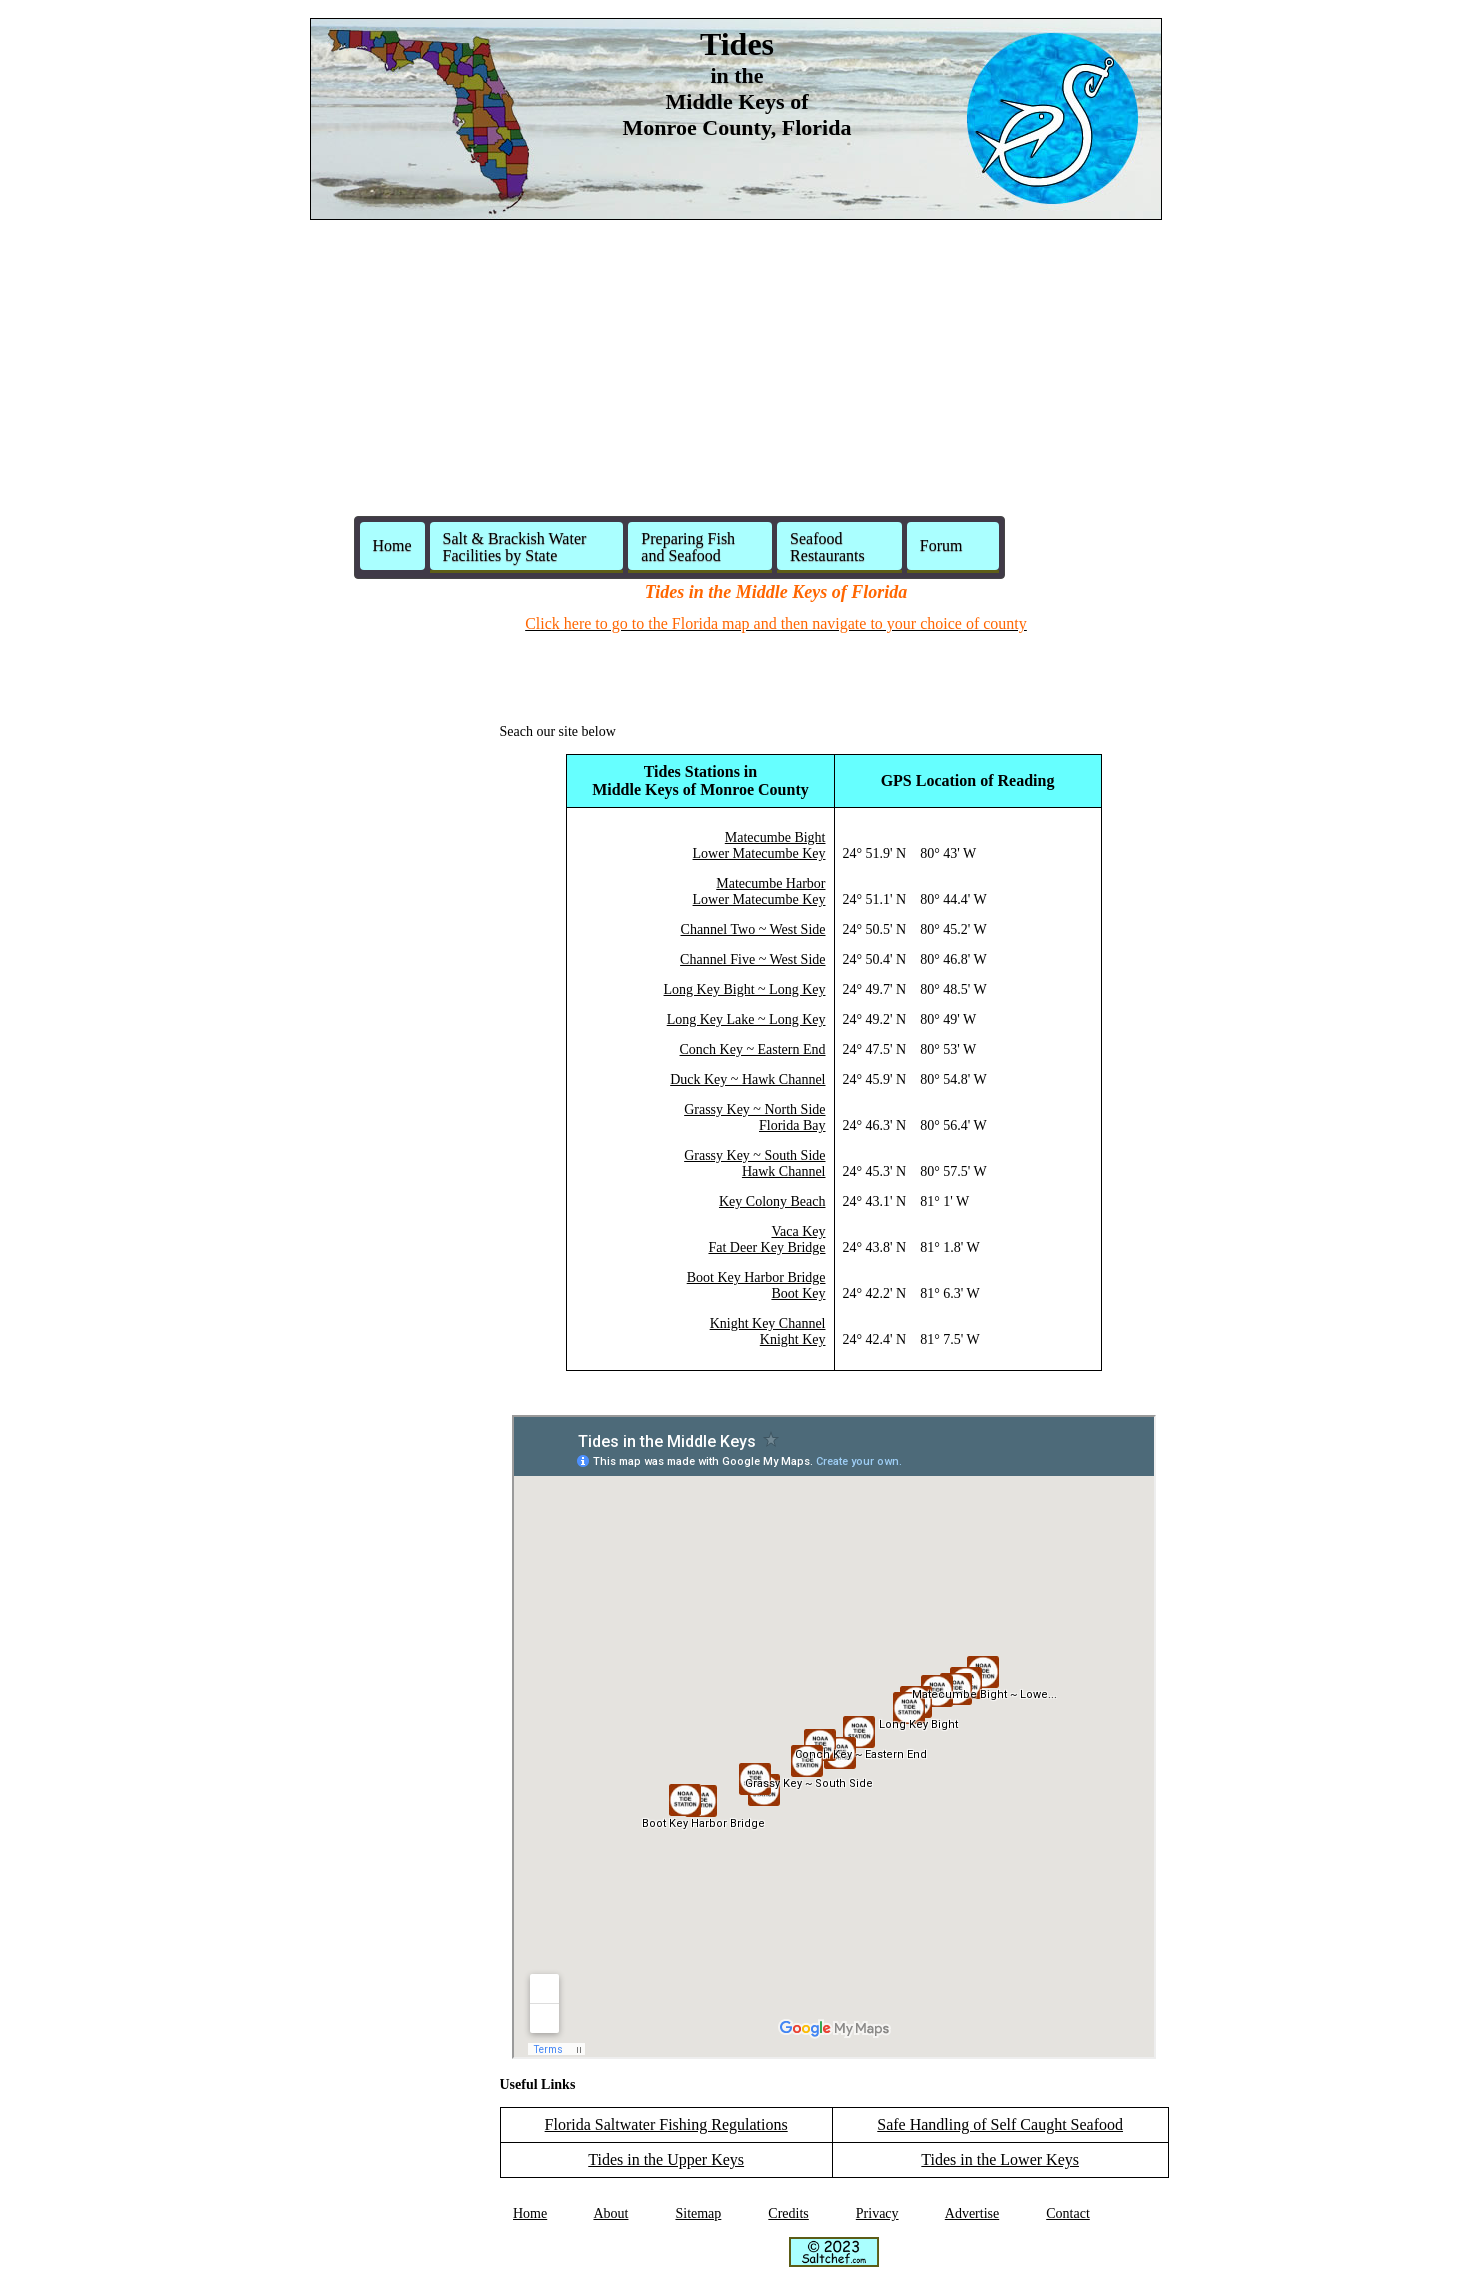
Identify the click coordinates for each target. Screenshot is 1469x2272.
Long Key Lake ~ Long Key (746, 1019)
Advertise (972, 2213)
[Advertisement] (735, 376)
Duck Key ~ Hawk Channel (747, 1079)
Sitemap (698, 2213)
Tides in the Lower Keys (1000, 2159)
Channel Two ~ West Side (753, 929)
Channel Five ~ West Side (752, 959)
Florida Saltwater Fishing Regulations (666, 2124)
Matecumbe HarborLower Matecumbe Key (759, 891)
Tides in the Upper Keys (666, 2159)
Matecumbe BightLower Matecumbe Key (759, 845)
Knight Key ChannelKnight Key (768, 1331)
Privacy (877, 2213)
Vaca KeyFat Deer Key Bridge (766, 1239)
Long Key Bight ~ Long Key (745, 989)
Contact (1068, 2213)
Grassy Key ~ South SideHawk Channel (754, 1163)
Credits (788, 2213)
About (610, 2213)
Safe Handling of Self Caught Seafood (1000, 2124)
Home (392, 545)
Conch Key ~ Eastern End (753, 1049)
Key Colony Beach (772, 1201)
